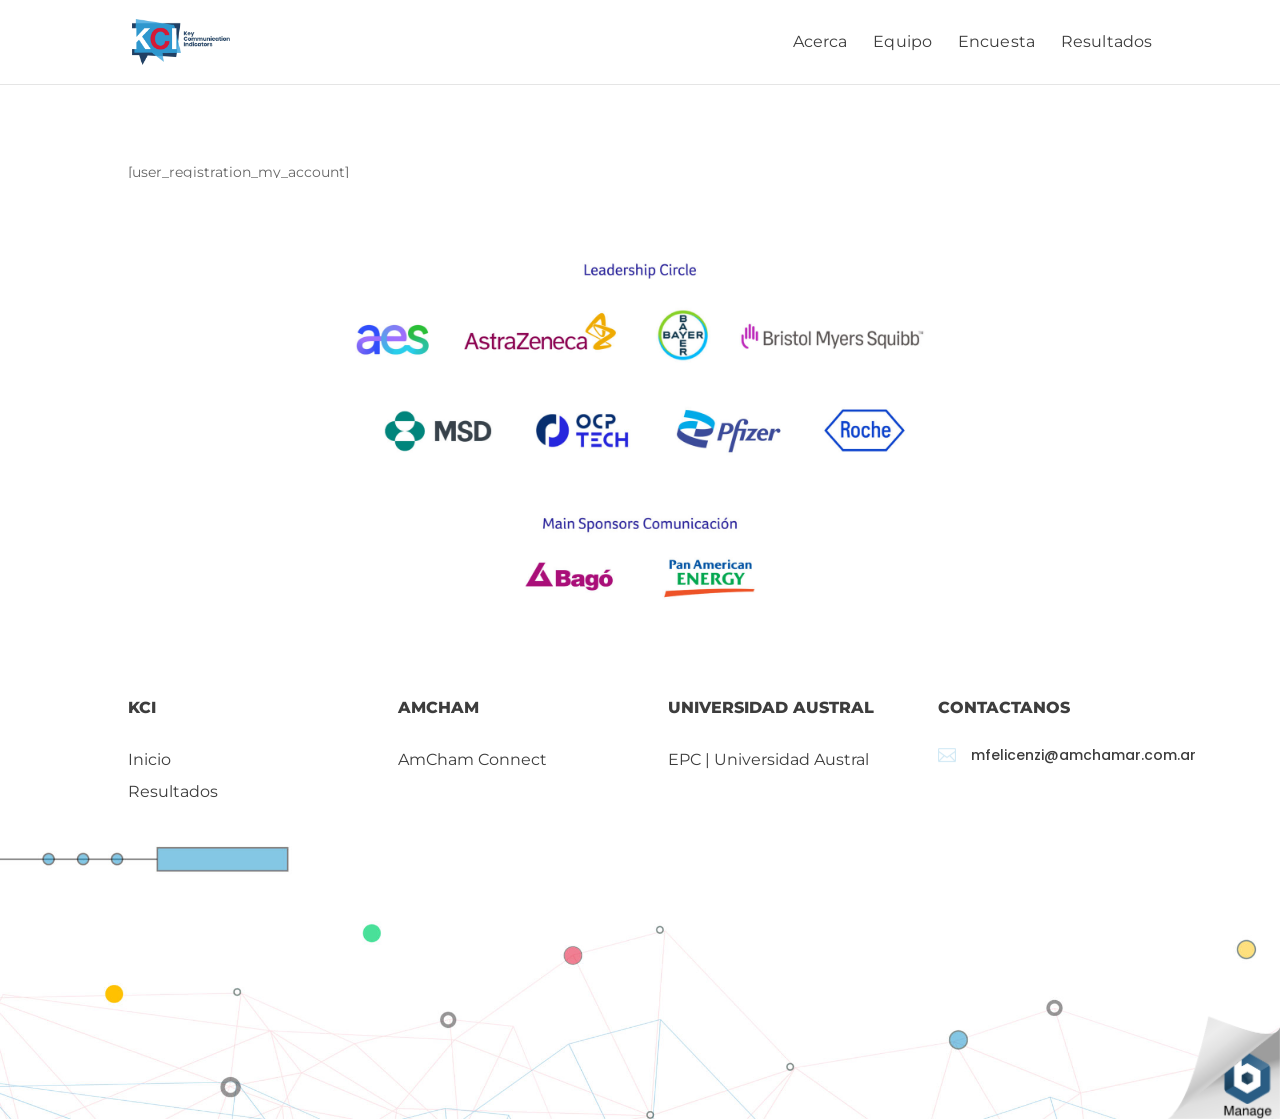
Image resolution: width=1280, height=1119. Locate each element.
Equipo (902, 43)
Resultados (1106, 43)
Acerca (820, 43)
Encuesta (996, 43)
